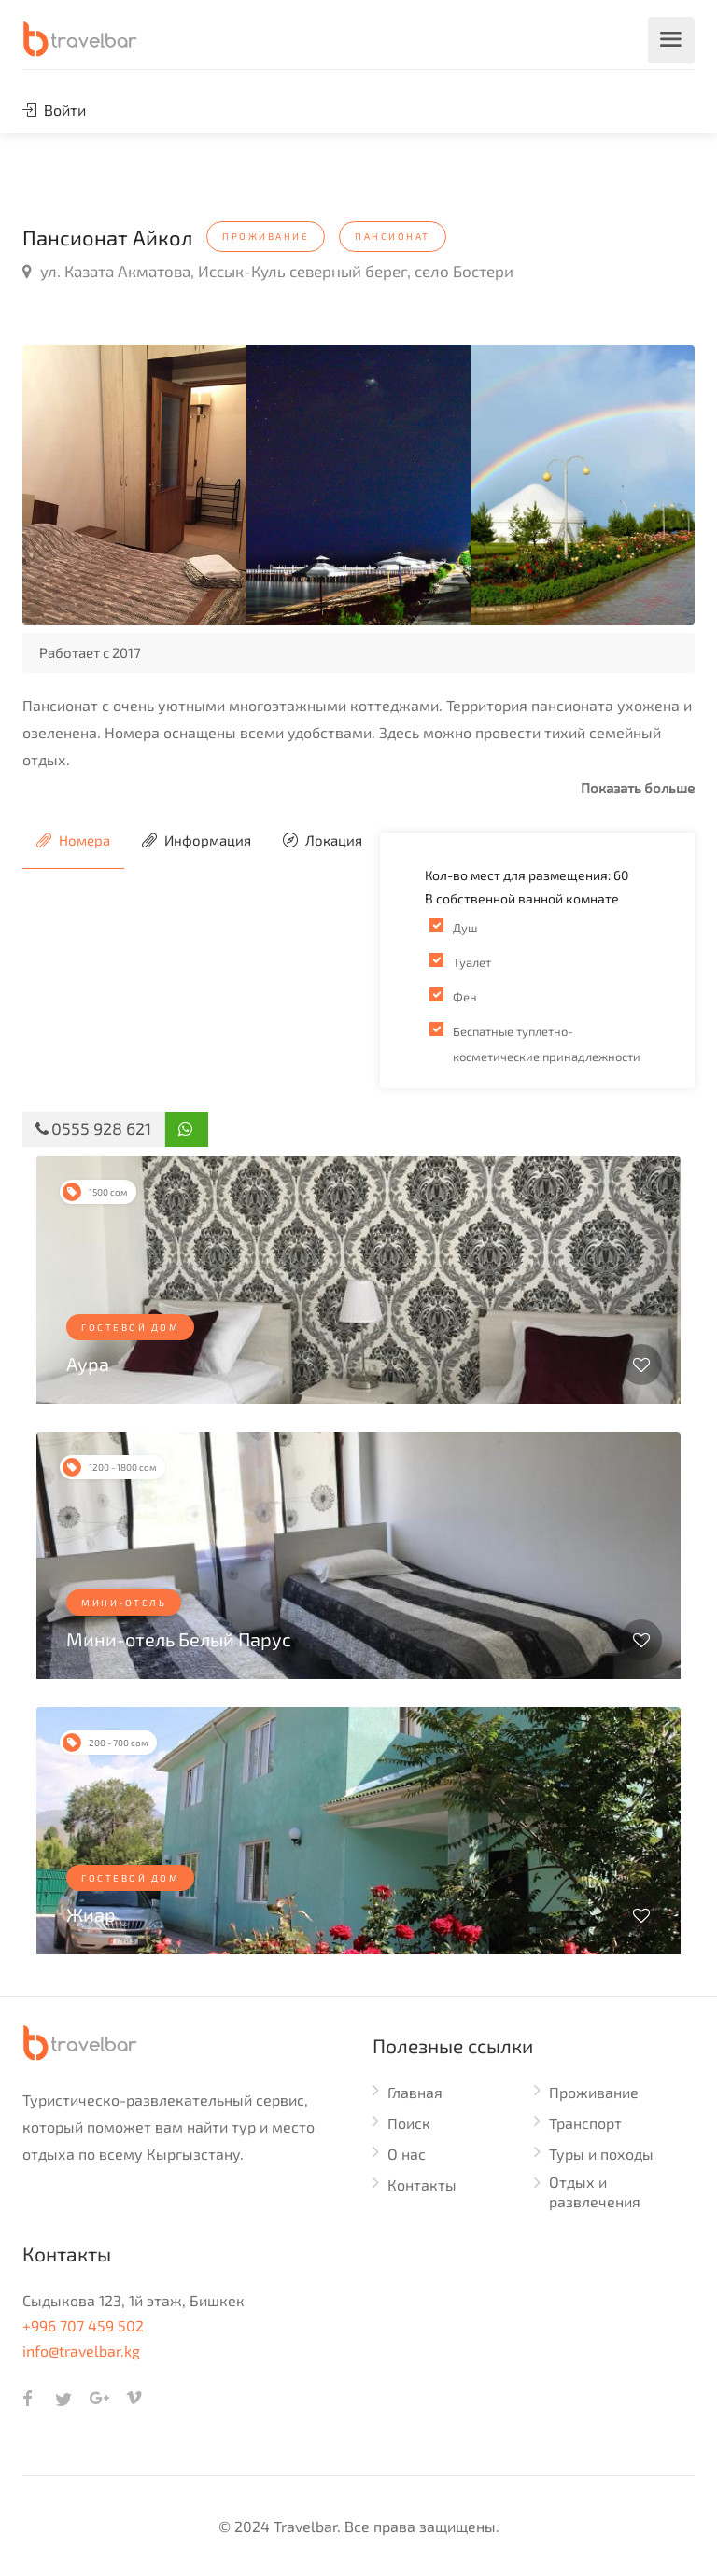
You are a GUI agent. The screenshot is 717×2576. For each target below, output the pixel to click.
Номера (73, 840)
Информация (196, 840)
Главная (415, 2092)
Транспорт (585, 2123)
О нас (406, 2154)
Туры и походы (601, 2154)
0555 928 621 (93, 1128)
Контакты (422, 2184)
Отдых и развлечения (594, 2191)
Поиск (408, 2123)
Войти (54, 110)
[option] (134, 485)
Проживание (594, 2092)
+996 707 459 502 (83, 2325)
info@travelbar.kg (81, 2350)
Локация (322, 840)
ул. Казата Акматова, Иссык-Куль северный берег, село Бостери (267, 270)
